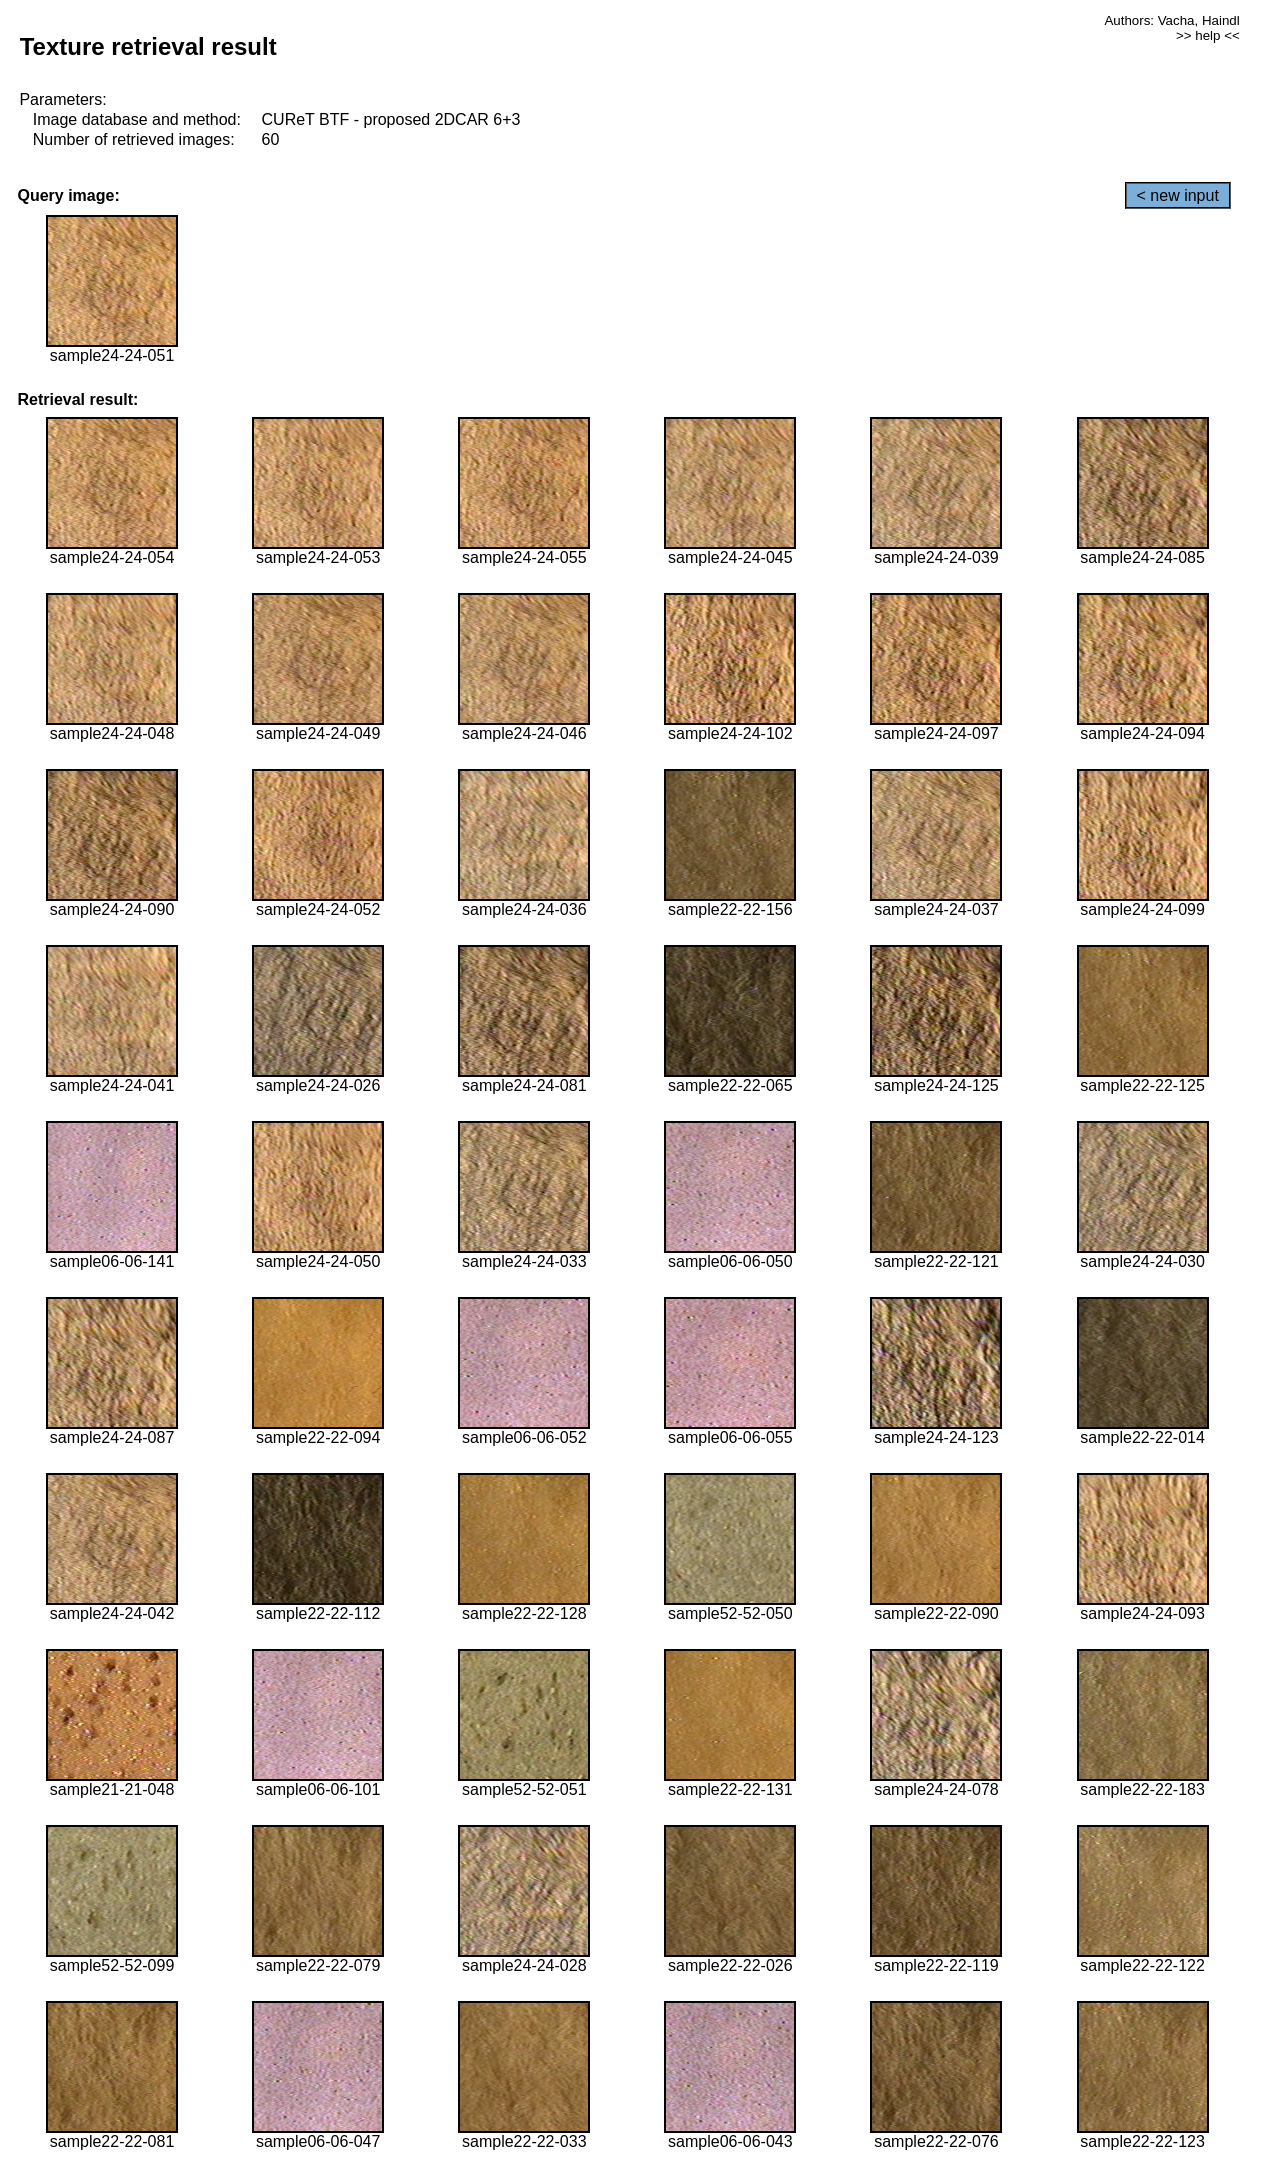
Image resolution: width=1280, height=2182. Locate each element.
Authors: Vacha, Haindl (1171, 20)
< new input (1178, 195)
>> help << (1208, 35)
